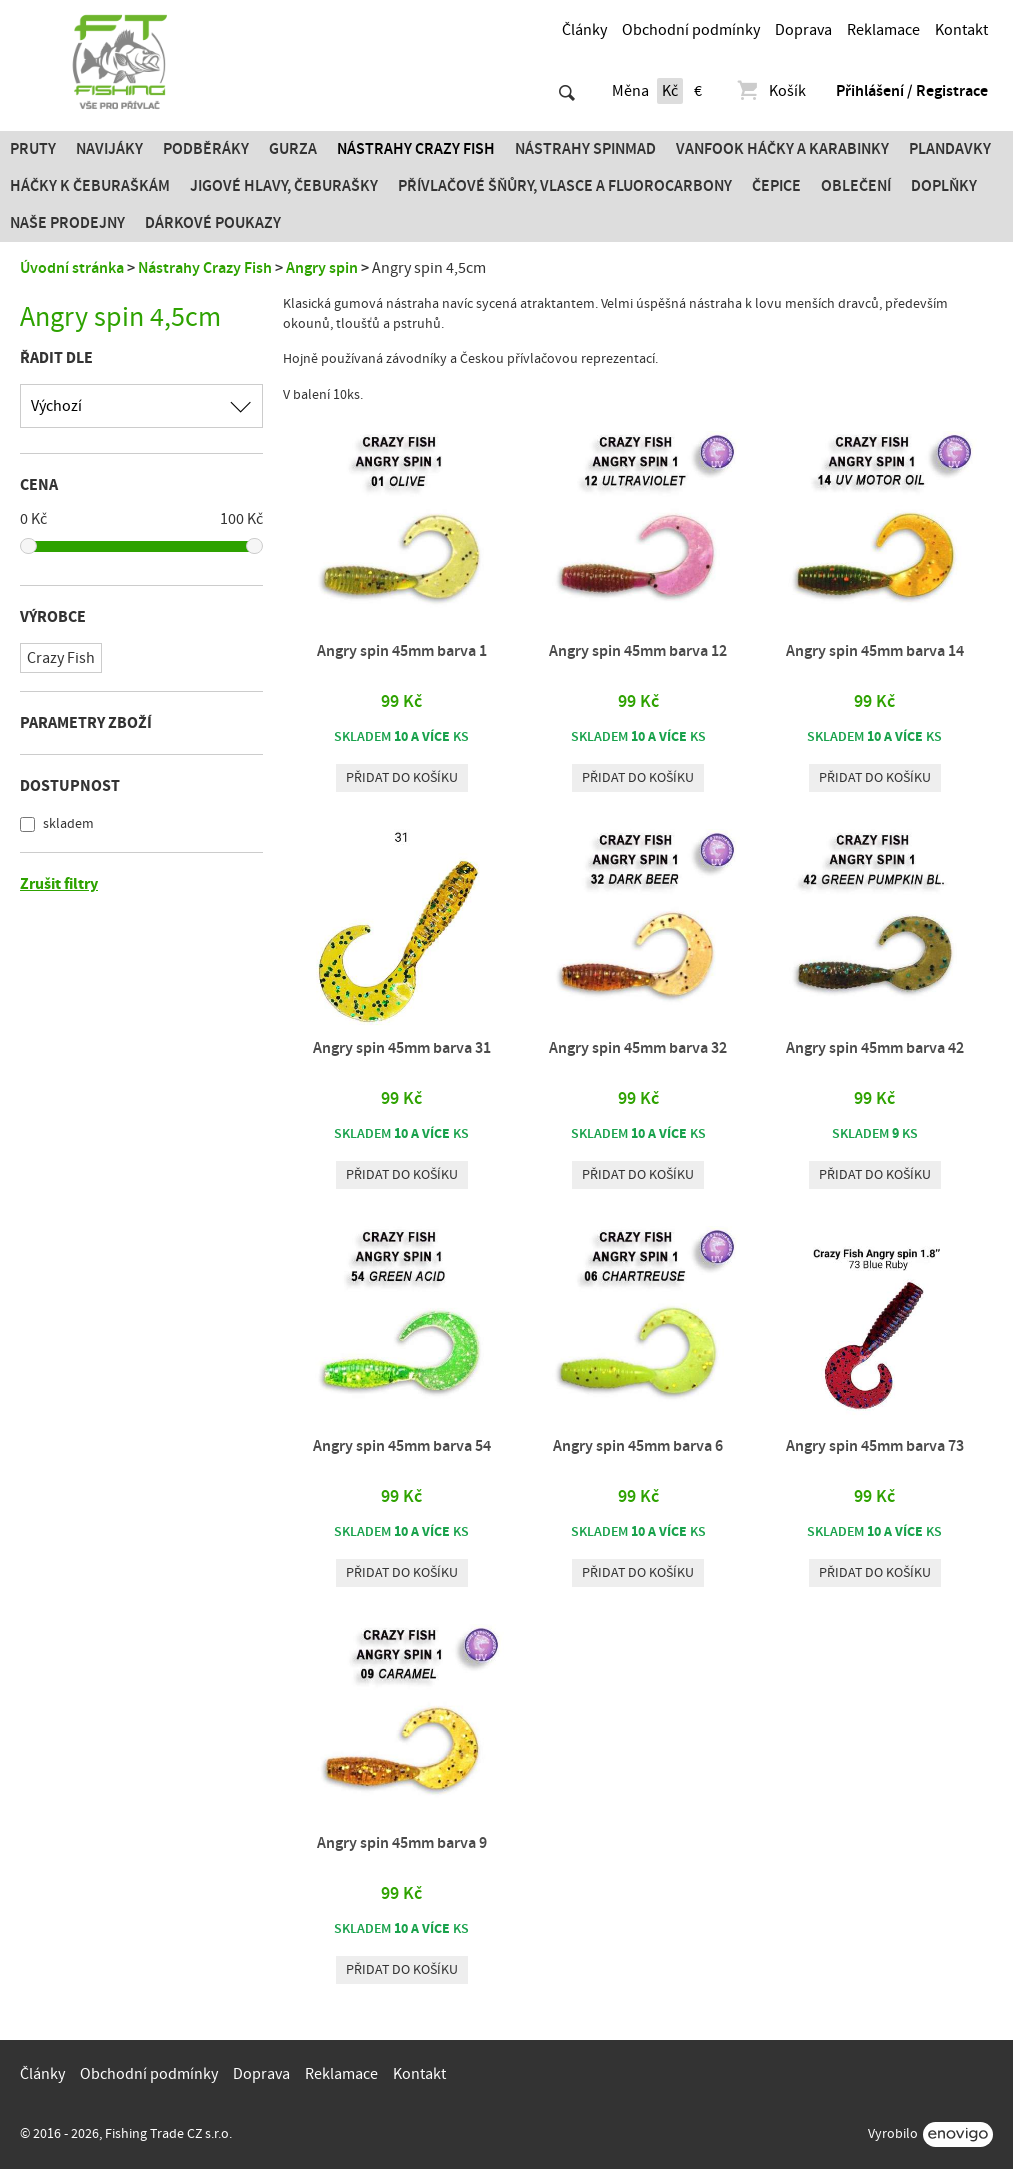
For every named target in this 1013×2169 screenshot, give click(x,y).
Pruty (33, 149)
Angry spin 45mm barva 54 (402, 1446)
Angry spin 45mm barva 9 (402, 1843)
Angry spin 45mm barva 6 (638, 1446)
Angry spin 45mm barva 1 (402, 651)
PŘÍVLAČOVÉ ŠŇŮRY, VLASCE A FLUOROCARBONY (565, 186)
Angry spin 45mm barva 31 (402, 1048)
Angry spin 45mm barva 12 (638, 651)
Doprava (803, 30)
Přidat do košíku (402, 778)
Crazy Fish (61, 658)
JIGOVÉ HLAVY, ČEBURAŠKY (284, 186)
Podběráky (206, 149)
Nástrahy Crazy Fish (416, 149)
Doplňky (944, 186)
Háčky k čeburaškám (90, 186)
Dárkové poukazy (213, 223)
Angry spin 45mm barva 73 (875, 1446)
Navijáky (109, 149)
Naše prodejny (67, 223)
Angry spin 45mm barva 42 (875, 1048)
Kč (670, 91)
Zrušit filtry (59, 884)
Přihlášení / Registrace (912, 91)
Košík (770, 91)
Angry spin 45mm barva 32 (638, 1048)
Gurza (293, 149)
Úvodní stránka (72, 268)
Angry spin (322, 268)
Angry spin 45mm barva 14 (875, 651)
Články (584, 30)
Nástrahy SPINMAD (585, 149)
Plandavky (950, 149)
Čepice (776, 186)
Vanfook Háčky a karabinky (782, 149)
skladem (67, 824)
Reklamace (883, 30)
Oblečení (856, 186)
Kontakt (961, 30)
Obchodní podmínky (691, 30)
